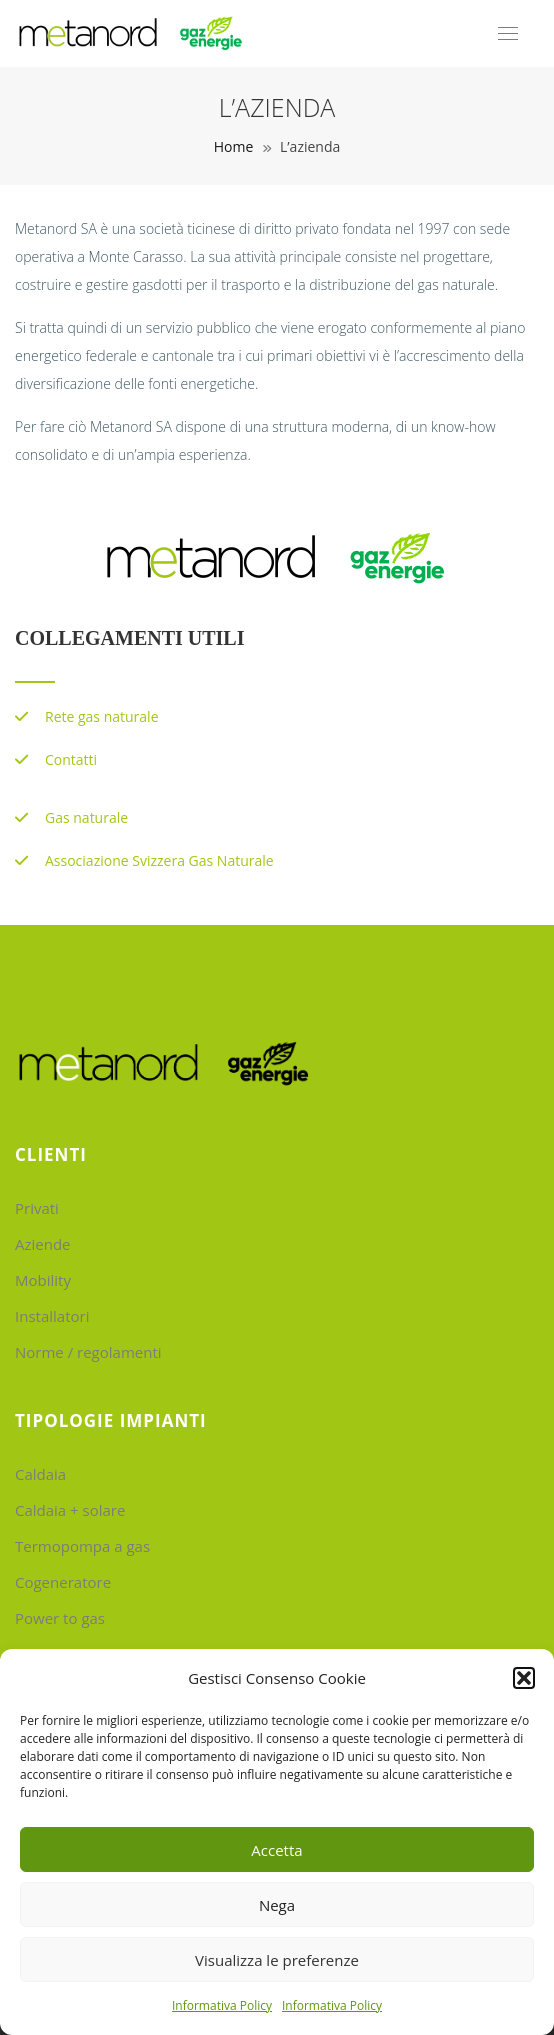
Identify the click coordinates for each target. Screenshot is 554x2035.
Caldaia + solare (70, 1510)
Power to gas (60, 1618)
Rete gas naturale (102, 716)
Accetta (276, 1850)
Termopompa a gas (82, 1546)
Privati (37, 1208)
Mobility (43, 1280)
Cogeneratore (63, 1582)
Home (234, 146)
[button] (524, 1678)
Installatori (52, 1316)
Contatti (71, 759)
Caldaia (40, 1474)
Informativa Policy (222, 2005)
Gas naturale (86, 817)
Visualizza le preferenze (277, 1960)
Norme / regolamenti (88, 1352)
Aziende (43, 1244)
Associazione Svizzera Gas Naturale (159, 860)
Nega (277, 1905)
